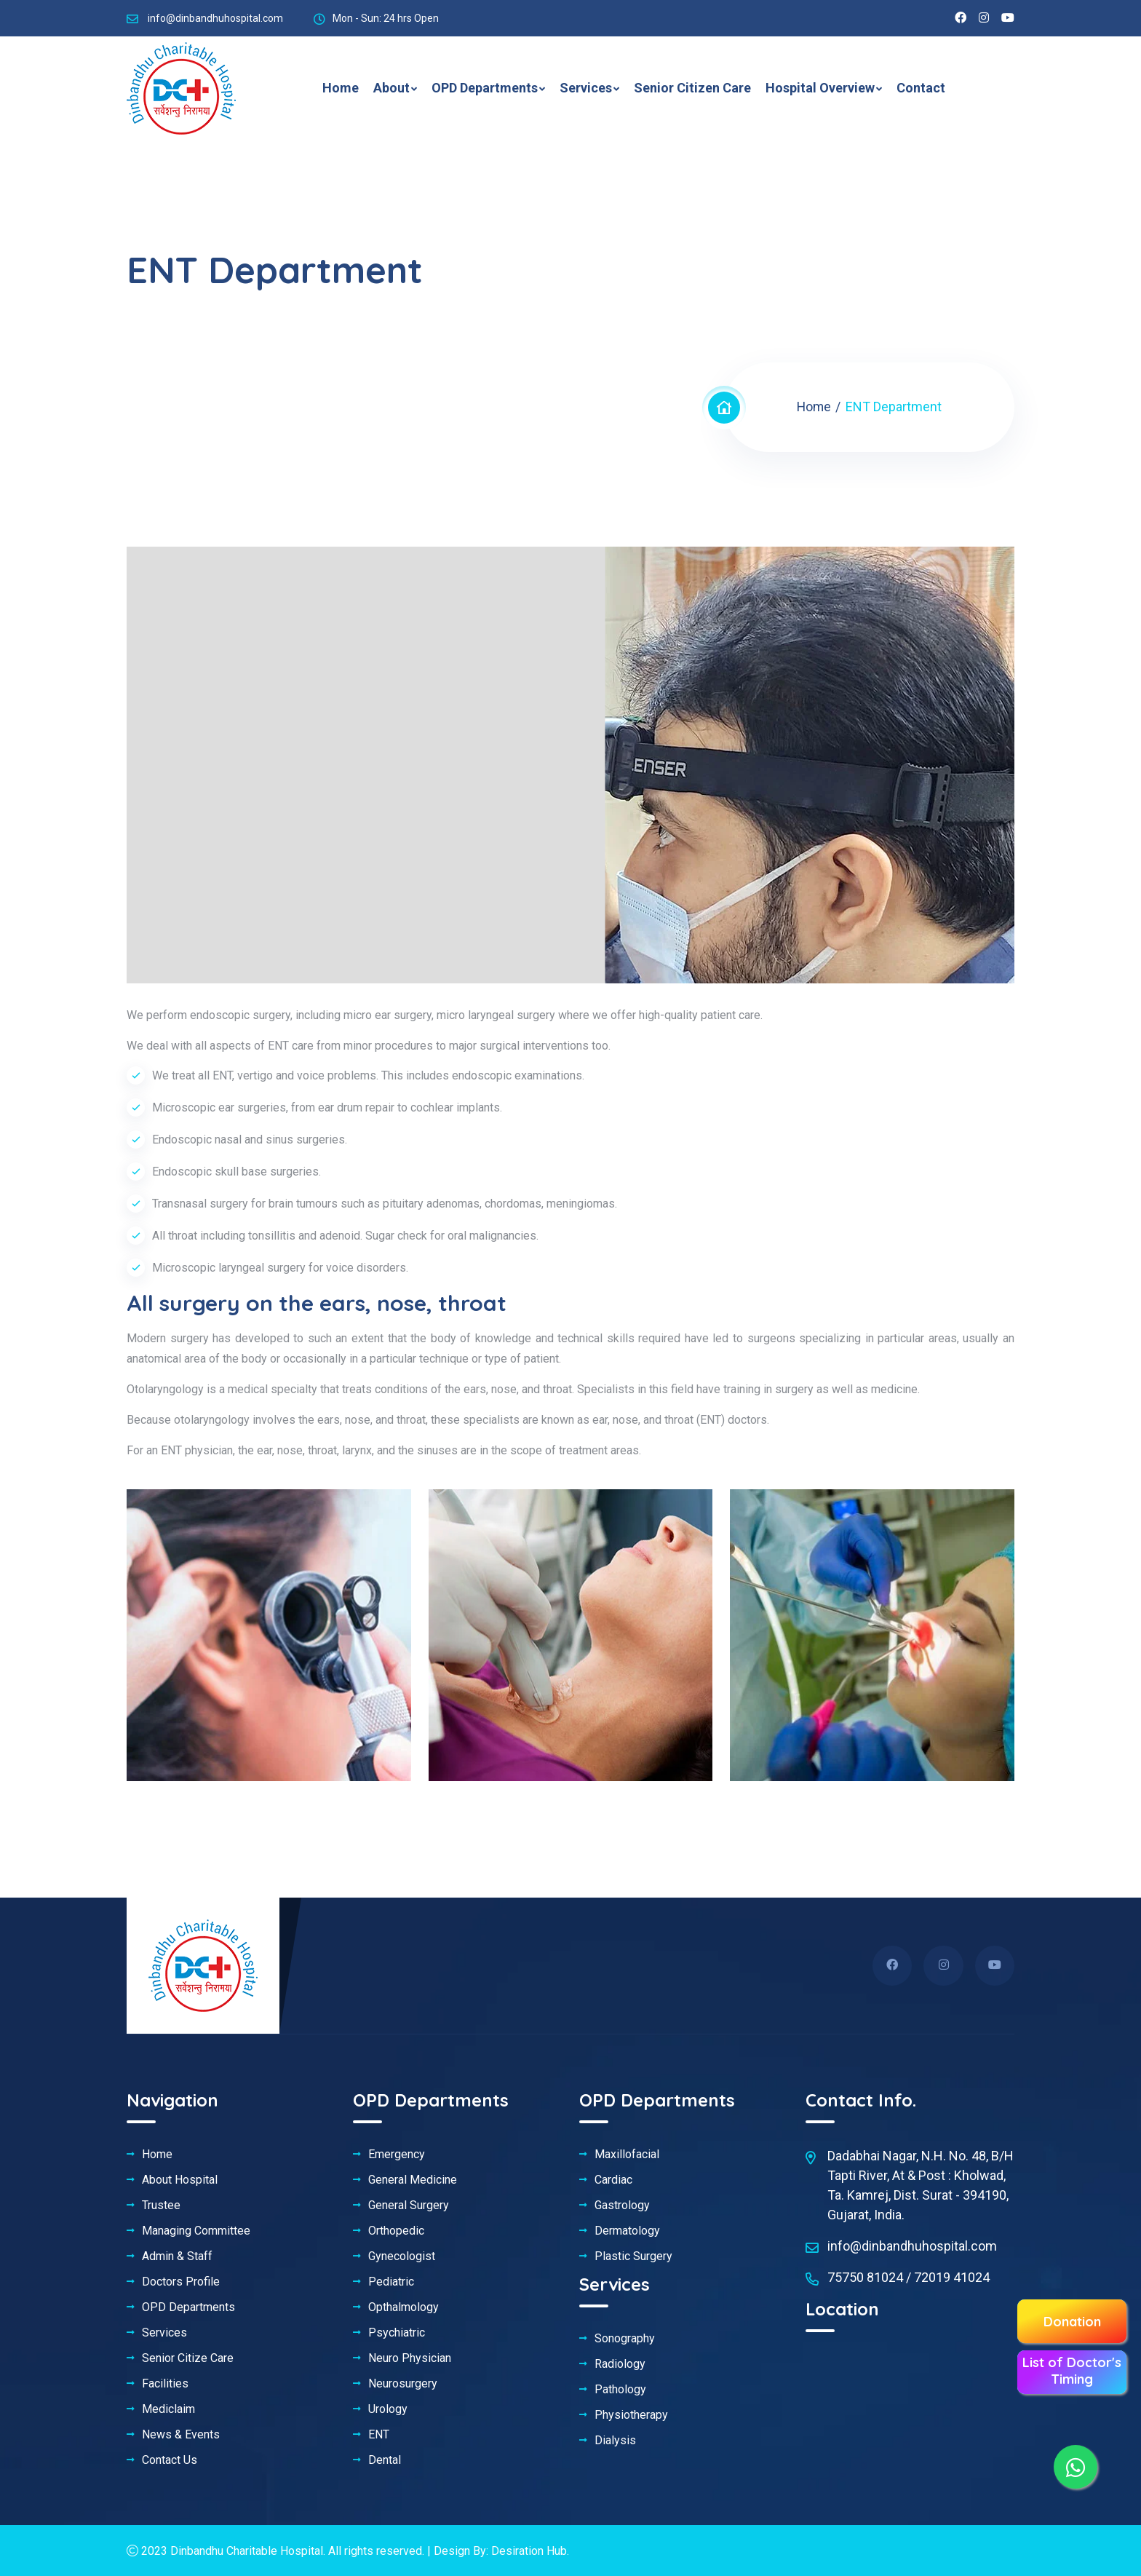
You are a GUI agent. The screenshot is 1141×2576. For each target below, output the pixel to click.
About (391, 87)
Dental (384, 2460)
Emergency (396, 2154)
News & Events (181, 2435)
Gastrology (622, 2205)
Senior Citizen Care (692, 87)
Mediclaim (168, 2409)
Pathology (620, 2389)
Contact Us (169, 2460)
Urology (388, 2409)
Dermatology (627, 2231)
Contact (920, 87)
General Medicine (412, 2180)
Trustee (161, 2205)
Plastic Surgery (633, 2256)
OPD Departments (485, 87)
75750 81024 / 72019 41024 (908, 2277)
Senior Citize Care (188, 2358)
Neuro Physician (409, 2358)
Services (586, 87)
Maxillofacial (627, 2154)
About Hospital (180, 2180)
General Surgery (408, 2205)
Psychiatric (396, 2333)
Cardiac (613, 2180)
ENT (378, 2435)
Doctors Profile (181, 2282)
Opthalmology (403, 2307)
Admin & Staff (177, 2256)
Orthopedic (396, 2231)
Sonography (625, 2339)
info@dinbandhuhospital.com (215, 18)
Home (340, 87)
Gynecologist (401, 2256)
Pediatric (391, 2282)
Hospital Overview (820, 87)
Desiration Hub (529, 2551)
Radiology (620, 2364)
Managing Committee (196, 2231)
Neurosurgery (402, 2384)
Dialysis (615, 2440)
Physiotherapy (631, 2415)
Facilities (165, 2384)
